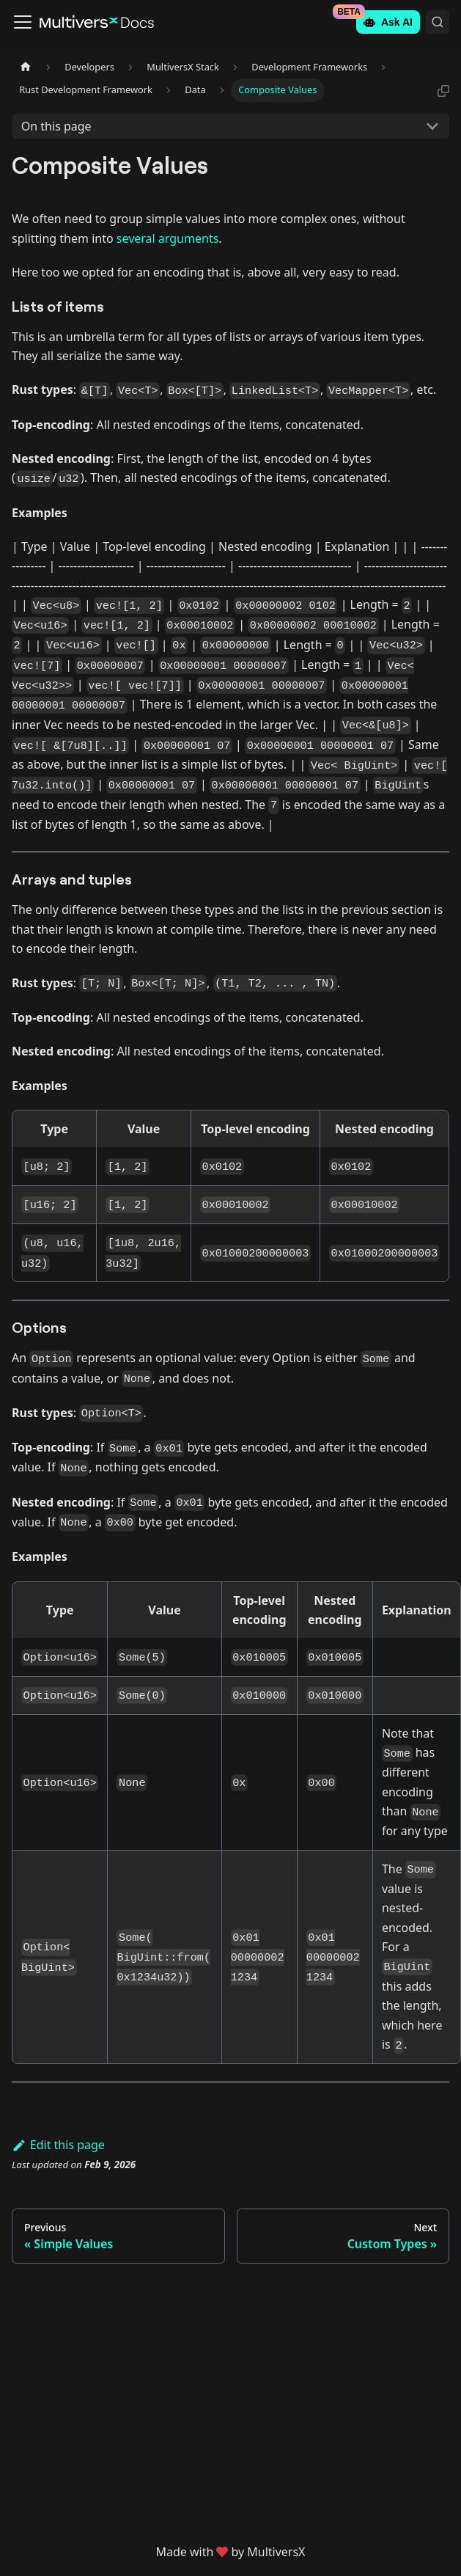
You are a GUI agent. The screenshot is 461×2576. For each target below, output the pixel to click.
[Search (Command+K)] (437, 22)
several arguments (168, 238)
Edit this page (58, 2145)
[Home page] (26, 67)
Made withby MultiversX (231, 2552)
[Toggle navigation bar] (23, 22)
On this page (56, 126)
